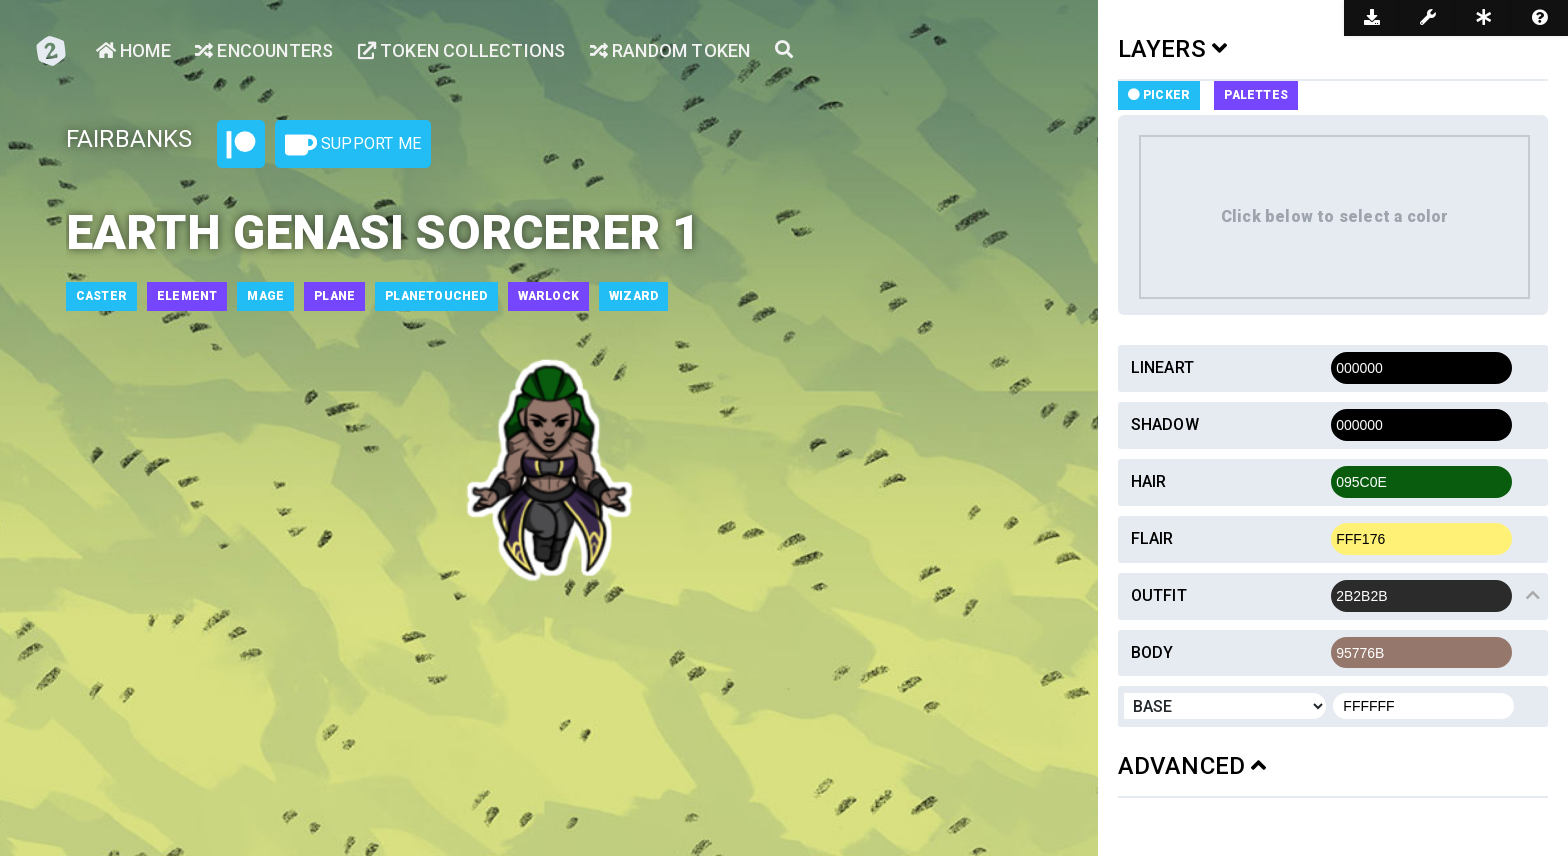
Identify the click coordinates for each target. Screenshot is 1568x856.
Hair (1149, 481)
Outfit (1159, 595)
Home (133, 50)
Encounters (264, 50)
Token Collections (462, 50)
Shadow (1165, 424)
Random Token (670, 50)
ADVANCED (1192, 766)
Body (1152, 652)
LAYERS (1173, 49)
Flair (1152, 538)
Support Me (353, 145)
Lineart (1162, 367)
